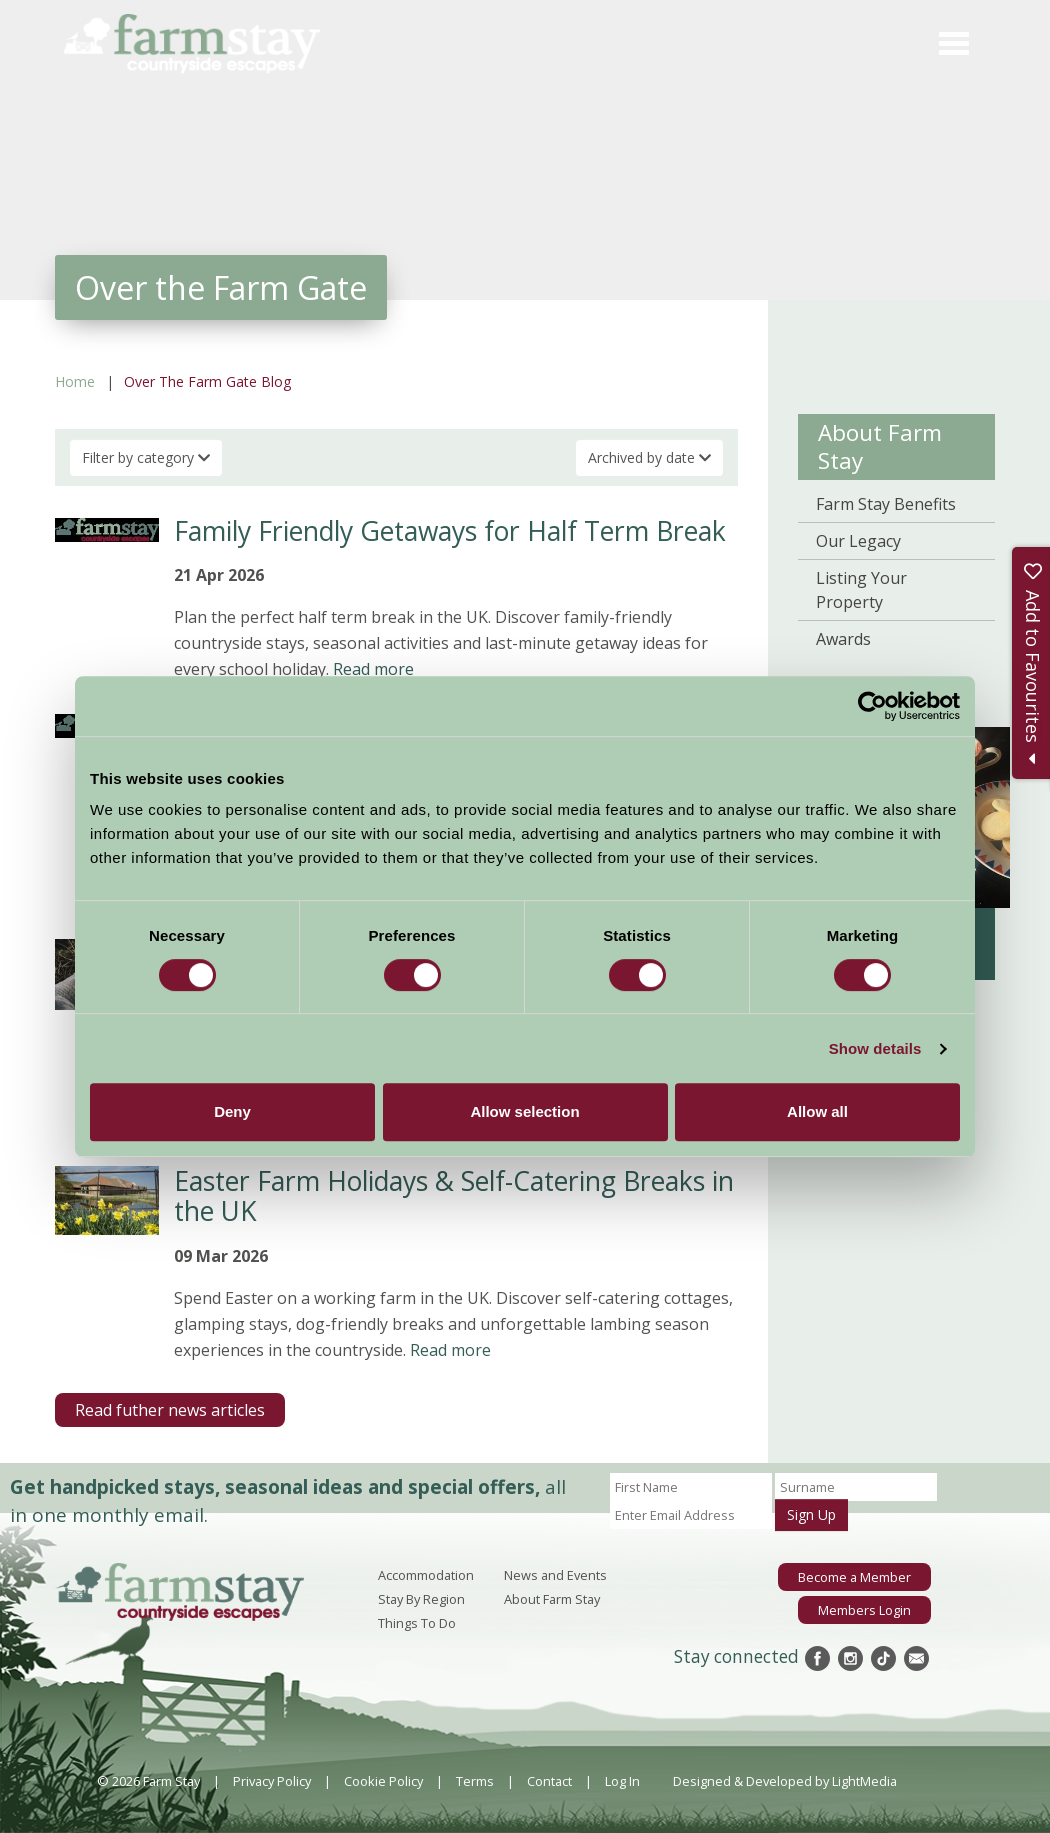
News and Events (555, 1575)
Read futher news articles (170, 1410)
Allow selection (524, 1111)
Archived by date (649, 457)
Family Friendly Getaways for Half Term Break (450, 531)
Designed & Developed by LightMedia (785, 1781)
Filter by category (146, 457)
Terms (475, 1781)
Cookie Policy (383, 1781)
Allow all (817, 1111)
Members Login (864, 1610)
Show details (875, 1048)
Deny (232, 1111)
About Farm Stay (880, 446)
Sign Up (811, 1514)
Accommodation (426, 1575)
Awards (843, 639)
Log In (622, 1781)
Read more (373, 669)
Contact (549, 1781)
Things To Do (417, 1623)
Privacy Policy (272, 1781)
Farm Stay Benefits (886, 504)
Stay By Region (421, 1599)
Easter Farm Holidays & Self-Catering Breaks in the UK (454, 1196)
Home (75, 381)
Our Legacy (858, 541)
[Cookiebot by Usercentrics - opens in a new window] (872, 706)
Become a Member (854, 1577)
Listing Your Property (861, 590)
